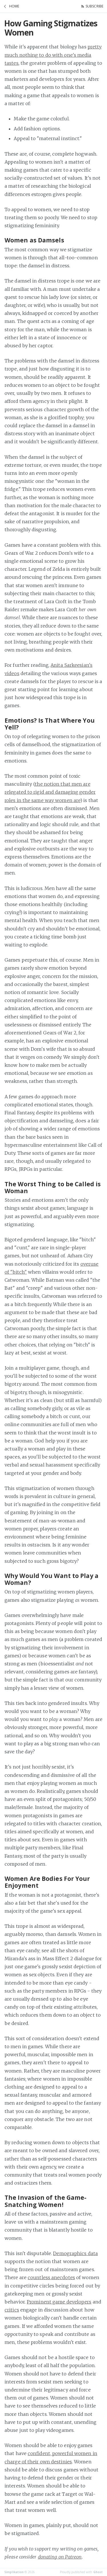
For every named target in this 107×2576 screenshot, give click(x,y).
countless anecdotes (51, 2277)
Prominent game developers (59, 2302)
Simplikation (14, 2572)
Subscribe (94, 6)
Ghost (98, 2572)
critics (12, 2310)
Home (14, 6)
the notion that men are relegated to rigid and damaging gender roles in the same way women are (50, 792)
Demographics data (75, 2253)
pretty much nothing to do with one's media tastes (53, 55)
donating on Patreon (60, 2557)
